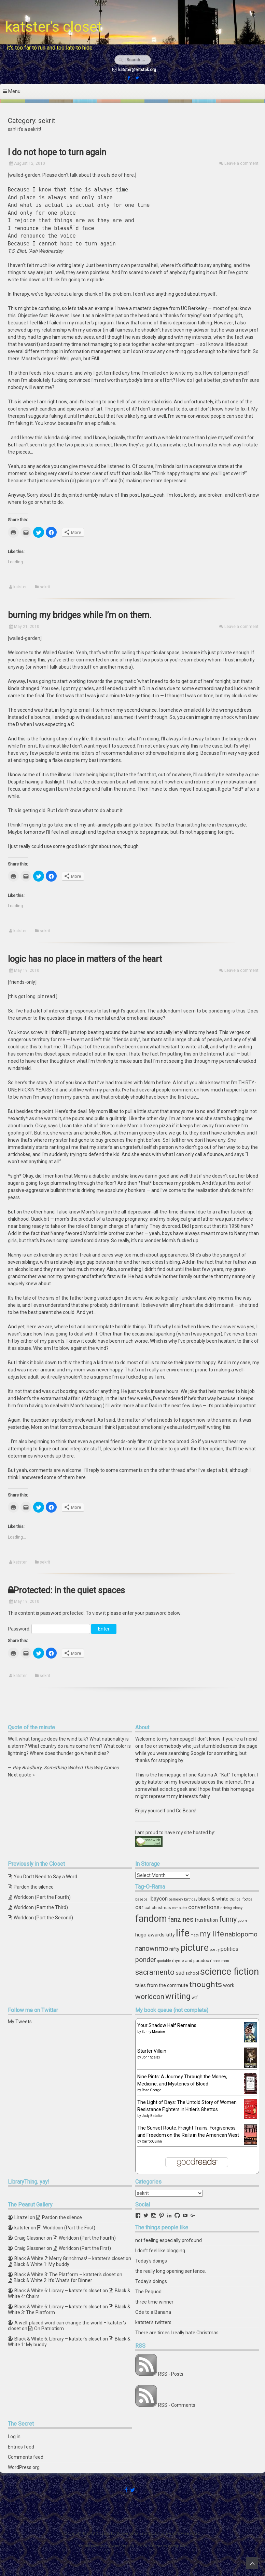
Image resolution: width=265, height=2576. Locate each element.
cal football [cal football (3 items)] (245, 1899)
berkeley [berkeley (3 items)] (176, 1899)
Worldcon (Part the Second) (43, 1917)
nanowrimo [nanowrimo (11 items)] (151, 1949)
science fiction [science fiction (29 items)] (229, 1971)
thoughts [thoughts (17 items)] (205, 1984)
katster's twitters (153, 2322)
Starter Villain (151, 2051)
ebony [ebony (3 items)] (237, 1908)
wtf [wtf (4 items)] (195, 1997)
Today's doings (151, 2261)
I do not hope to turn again (57, 152)
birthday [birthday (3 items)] (190, 1899)
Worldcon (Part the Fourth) (42, 1897)
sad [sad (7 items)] (180, 1973)
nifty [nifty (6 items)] (174, 1949)
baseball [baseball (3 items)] (142, 1899)
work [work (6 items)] (228, 1985)
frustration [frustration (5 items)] (206, 1920)
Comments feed (25, 2457)
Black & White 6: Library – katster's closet (57, 2290)
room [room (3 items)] (225, 1961)
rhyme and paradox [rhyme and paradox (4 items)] (190, 1960)
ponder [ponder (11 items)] (145, 1960)
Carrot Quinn (152, 2141)
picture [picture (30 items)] (194, 1947)
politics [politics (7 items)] (229, 1949)
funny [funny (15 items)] (228, 1919)
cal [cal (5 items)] (232, 1899)
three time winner (154, 2302)
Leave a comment (241, 163)
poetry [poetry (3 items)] (215, 1949)
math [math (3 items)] (195, 1935)
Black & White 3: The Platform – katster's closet (65, 2274)
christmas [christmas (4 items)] (161, 1907)
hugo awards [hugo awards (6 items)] (150, 1935)
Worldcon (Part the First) (69, 2227)
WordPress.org (24, 2467)
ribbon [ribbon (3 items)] (215, 1961)
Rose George (151, 2090)
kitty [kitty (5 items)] (170, 1934)
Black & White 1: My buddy (41, 2264)
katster (20, 587)
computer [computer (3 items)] (179, 1908)
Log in (14, 2436)
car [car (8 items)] (139, 1907)
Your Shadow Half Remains (166, 2025)
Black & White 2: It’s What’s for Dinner (53, 2280)
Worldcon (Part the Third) (41, 1907)
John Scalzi (151, 2057)
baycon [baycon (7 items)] (159, 1898)
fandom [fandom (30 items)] (151, 1918)
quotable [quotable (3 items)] (164, 1961)
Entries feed (21, 2447)
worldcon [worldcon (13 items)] (149, 1997)
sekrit (45, 587)
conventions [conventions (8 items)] (204, 1907)
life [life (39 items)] (183, 1933)
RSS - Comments (176, 2405)
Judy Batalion (153, 2116)
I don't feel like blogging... (161, 2250)
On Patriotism (49, 2328)
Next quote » (21, 1774)
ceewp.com (178, 2546)
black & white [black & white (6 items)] (213, 1899)
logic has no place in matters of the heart (85, 959)
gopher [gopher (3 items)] (243, 1920)
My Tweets (20, 2021)
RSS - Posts (170, 2374)
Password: (49, 1629)
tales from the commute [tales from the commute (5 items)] (161, 1985)
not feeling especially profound (168, 2240)
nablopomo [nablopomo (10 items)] (241, 1934)
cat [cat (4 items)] (147, 1907)
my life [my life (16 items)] (212, 1933)
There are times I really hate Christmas (177, 2332)
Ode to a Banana (153, 2312)
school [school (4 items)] (192, 1973)
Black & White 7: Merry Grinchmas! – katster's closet (69, 2258)
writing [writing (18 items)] (178, 1996)
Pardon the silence (34, 1887)
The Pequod (148, 2291)
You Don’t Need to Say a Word (45, 1876)
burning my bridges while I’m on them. (79, 615)
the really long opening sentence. (170, 2271)
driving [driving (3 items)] (226, 1908)
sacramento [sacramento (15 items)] (155, 1972)
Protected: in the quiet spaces (69, 1590)
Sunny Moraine (153, 2032)
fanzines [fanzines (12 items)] (181, 1919)
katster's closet (53, 26)
